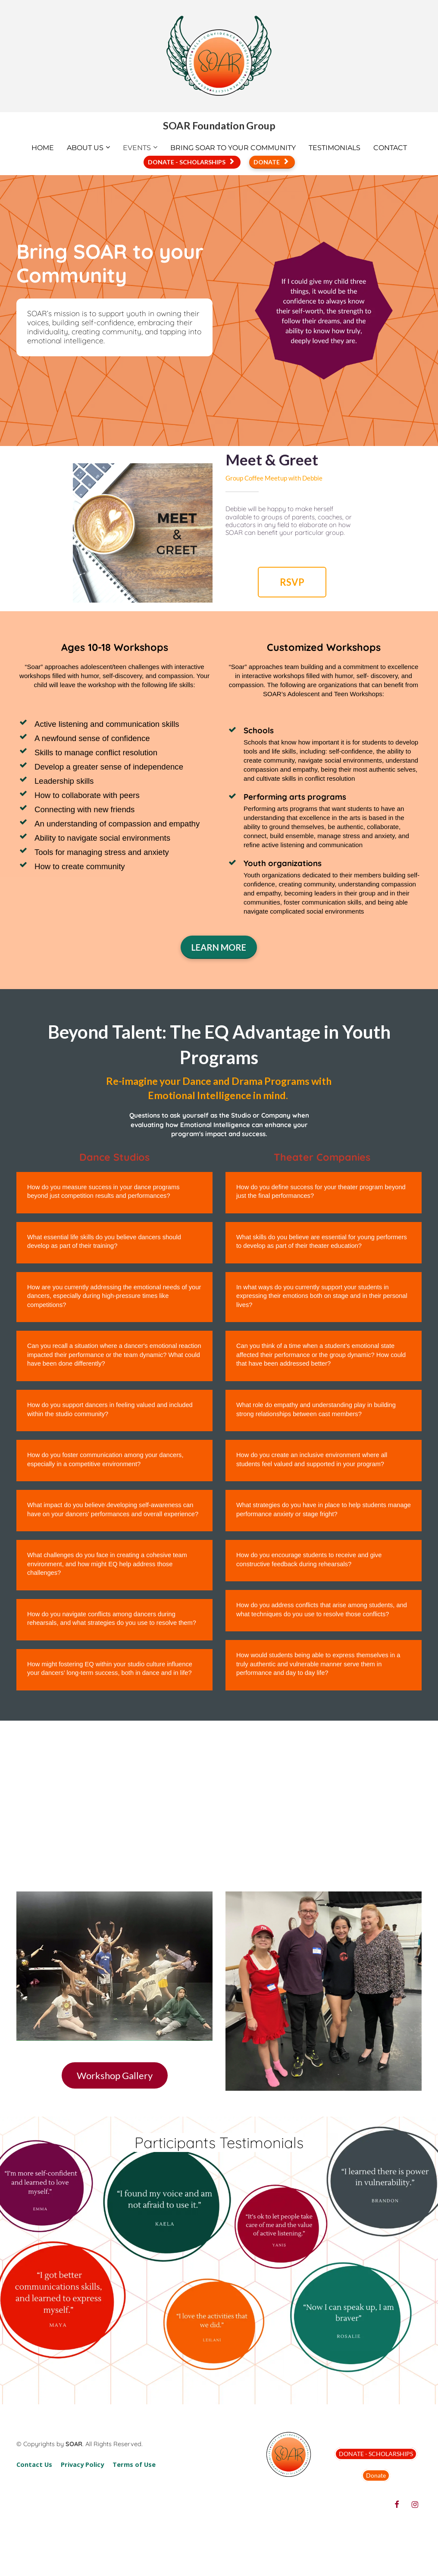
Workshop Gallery (115, 2075)
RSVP (292, 582)
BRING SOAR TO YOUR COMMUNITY (233, 148)
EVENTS (137, 148)
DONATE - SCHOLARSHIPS (191, 162)
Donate (376, 2475)
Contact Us (34, 2464)
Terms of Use (134, 2464)
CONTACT (390, 148)
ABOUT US (85, 148)
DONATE (270, 162)
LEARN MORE (218, 947)
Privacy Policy (82, 2464)
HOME (42, 148)
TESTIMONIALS (334, 148)
